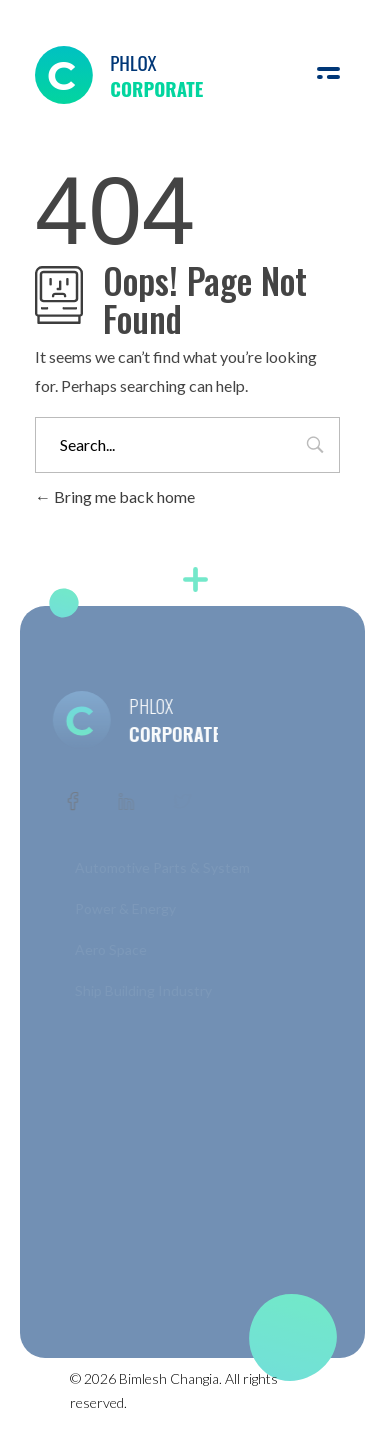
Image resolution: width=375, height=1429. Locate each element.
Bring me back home (115, 496)
